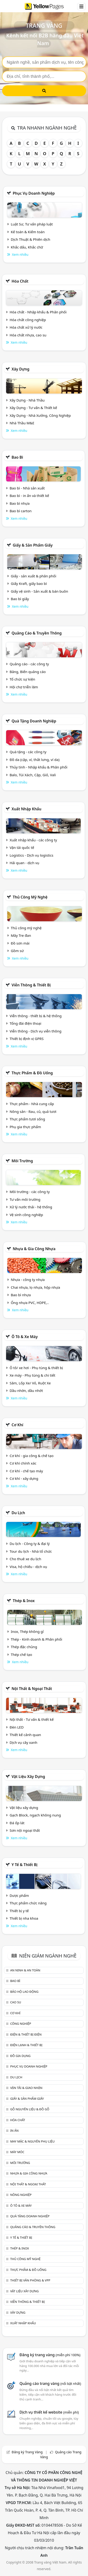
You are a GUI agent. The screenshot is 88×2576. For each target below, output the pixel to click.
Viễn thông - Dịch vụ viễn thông (35, 1031)
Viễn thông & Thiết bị (31, 985)
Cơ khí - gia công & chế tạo (32, 1455)
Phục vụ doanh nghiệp (34, 193)
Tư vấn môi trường (25, 1199)
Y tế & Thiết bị (24, 1864)
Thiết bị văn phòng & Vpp (30, 2280)
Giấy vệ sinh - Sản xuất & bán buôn (39, 591)
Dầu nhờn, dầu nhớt (26, 1390)
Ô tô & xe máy (24, 1336)
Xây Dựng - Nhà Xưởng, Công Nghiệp (40, 415)
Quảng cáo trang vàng (50, 2383)
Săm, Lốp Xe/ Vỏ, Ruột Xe (30, 1383)
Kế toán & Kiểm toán (28, 231)
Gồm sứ (17, 950)
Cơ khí (17, 1424)
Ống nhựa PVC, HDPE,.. (30, 1302)
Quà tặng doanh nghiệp (33, 721)
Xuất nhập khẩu (26, 808)
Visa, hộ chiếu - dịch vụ (28, 1566)
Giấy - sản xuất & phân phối (33, 576)
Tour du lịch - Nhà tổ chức (31, 1551)
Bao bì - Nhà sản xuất (27, 488)
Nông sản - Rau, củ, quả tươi (33, 1111)
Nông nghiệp (20, 2195)
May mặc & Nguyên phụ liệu (32, 2141)
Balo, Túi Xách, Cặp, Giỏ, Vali (33, 774)
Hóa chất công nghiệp (28, 319)
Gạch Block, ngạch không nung (35, 1815)
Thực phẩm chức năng (28, 1903)
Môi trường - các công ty (30, 1191)
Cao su (15, 2002)
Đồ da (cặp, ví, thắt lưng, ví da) (34, 759)
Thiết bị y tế (19, 1910)
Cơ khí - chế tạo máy (26, 1471)
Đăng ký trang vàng (49, 2354)
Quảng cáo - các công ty (29, 664)
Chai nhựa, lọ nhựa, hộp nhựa (35, 1287)
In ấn (14, 2130)
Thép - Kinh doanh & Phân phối (36, 1639)
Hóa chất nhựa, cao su (28, 335)
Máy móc (17, 2152)
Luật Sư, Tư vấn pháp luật (32, 224)
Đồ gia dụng (20, 2056)
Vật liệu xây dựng (28, 1776)
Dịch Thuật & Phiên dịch (30, 239)
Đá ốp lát (17, 1822)
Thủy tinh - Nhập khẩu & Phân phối (38, 767)
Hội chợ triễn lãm (24, 687)
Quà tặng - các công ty (28, 751)
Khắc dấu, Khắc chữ (27, 247)
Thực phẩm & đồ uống (32, 1072)
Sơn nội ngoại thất (25, 1830)
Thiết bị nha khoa (24, 1918)
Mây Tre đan (21, 935)
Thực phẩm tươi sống (27, 1119)
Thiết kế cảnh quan (25, 1734)
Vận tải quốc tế (22, 847)
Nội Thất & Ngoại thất (31, 1688)
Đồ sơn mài (20, 943)
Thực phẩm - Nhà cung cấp (32, 1103)
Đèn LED (17, 1727)
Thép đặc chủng (24, 1646)
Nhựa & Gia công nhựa (34, 1248)
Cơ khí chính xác (23, 1463)
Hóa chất (19, 281)
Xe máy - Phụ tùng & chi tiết (32, 1375)
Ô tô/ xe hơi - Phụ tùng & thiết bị (36, 1367)
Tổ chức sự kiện (22, 679)
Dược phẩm (19, 1895)
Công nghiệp (20, 2023)
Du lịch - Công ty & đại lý (30, 1543)
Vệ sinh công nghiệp (26, 1214)
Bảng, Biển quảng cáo (28, 671)
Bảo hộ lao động (24, 1991)
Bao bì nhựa (20, 503)
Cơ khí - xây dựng (24, 1478)
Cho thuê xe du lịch (25, 1558)
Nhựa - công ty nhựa (28, 1279)
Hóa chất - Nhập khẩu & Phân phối (38, 312)
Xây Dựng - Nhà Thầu (27, 400)
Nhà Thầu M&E (22, 423)
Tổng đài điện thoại (25, 1023)
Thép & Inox (24, 1600)
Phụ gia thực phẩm (25, 1126)
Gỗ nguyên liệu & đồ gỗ (29, 2109)
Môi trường (22, 1160)
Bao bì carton (21, 510)
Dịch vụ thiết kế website (49, 2412)
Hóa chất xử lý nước (26, 327)
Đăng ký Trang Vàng (27, 2452)
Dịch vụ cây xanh (23, 1742)
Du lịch (18, 1512)
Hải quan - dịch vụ (24, 862)
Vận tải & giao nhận (26, 2088)
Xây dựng (20, 369)
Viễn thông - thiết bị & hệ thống (35, 1015)
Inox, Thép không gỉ (27, 1631)
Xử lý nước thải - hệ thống (31, 1207)
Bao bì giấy (20, 598)
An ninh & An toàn (25, 1970)
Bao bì (17, 457)
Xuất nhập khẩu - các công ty (33, 840)
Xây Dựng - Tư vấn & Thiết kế (33, 407)
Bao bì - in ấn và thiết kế (29, 495)
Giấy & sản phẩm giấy (33, 545)
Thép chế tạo (21, 1654)
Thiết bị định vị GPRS (27, 1038)
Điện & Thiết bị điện (26, 2034)
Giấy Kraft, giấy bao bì (29, 583)
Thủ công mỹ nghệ (30, 897)
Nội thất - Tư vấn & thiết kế (32, 1719)
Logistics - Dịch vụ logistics (31, 855)
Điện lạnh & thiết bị (26, 2045)
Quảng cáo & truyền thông (36, 633)
